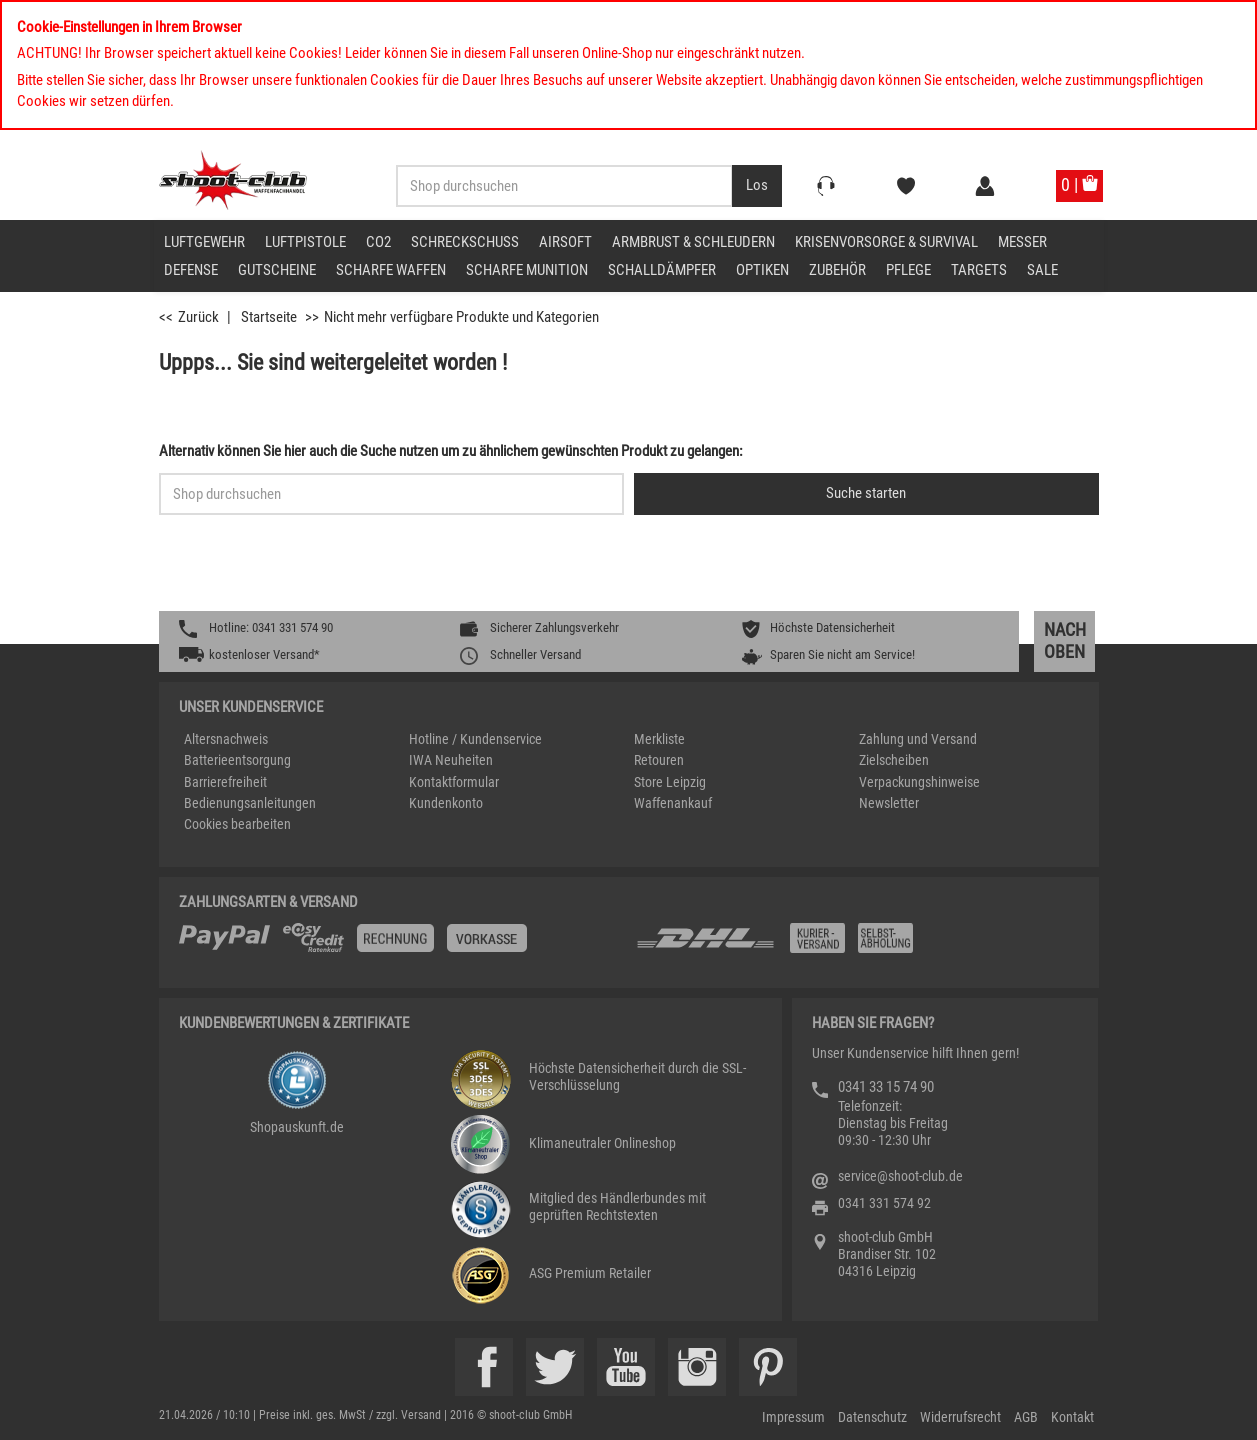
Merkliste (659, 739)
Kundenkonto (446, 803)
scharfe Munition (527, 270)
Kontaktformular (454, 782)
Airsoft (565, 242)
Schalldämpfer (662, 270)
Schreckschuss (465, 242)
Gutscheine (277, 270)
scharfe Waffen (391, 270)
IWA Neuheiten (451, 760)
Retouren (659, 760)
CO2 (378, 242)
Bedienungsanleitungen (250, 803)
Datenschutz (872, 1417)
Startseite (269, 317)
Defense (191, 270)
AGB (1026, 1417)
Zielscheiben (894, 760)
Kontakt (1072, 1417)
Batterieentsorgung (237, 760)
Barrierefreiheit (225, 782)
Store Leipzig (670, 782)
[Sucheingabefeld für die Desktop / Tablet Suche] (564, 186)
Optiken (762, 270)
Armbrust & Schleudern (693, 242)
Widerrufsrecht (960, 1417)
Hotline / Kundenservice (475, 739)
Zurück (198, 317)
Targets (979, 270)
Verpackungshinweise (919, 782)
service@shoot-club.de (900, 1176)
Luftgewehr (204, 242)
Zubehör (837, 270)
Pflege (908, 270)
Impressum (793, 1417)
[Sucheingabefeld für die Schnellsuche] (391, 494)
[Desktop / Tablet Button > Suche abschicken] (757, 186)
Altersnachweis (226, 739)
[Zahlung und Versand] (856, 945)
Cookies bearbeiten (237, 824)
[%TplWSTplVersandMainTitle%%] (401, 945)
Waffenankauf (673, 803)
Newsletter (889, 803)
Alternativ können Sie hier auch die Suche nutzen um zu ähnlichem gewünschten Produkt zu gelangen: (451, 451)
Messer (1022, 242)
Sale (1042, 270)
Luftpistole (305, 242)
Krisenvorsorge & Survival (886, 242)
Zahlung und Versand (918, 739)
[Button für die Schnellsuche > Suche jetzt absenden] (866, 494)
